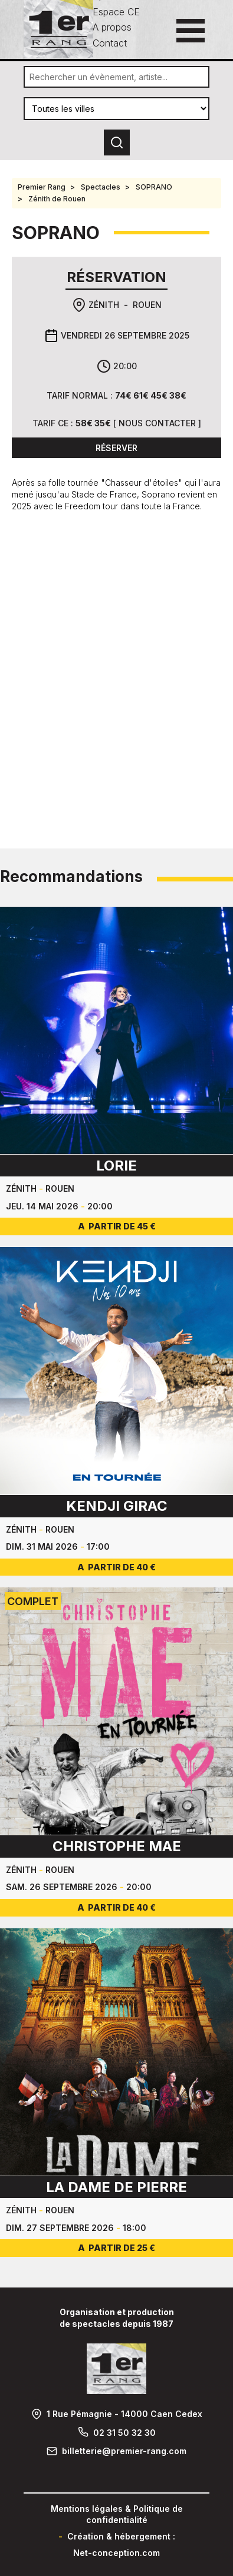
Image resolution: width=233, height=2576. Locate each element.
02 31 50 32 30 (124, 2433)
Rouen (147, 305)
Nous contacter (157, 423)
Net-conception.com (116, 2553)
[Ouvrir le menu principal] (190, 30)
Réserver (116, 448)
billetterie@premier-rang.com (124, 2451)
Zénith (103, 305)
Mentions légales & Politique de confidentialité (117, 2514)
